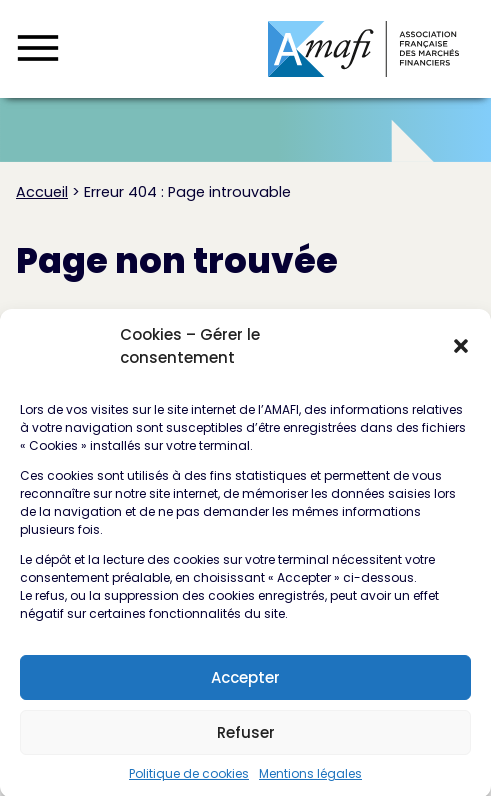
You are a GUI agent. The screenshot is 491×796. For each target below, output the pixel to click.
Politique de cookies (189, 783)
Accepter (245, 686)
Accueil (42, 192)
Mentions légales (310, 783)
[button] (461, 356)
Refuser (246, 741)
